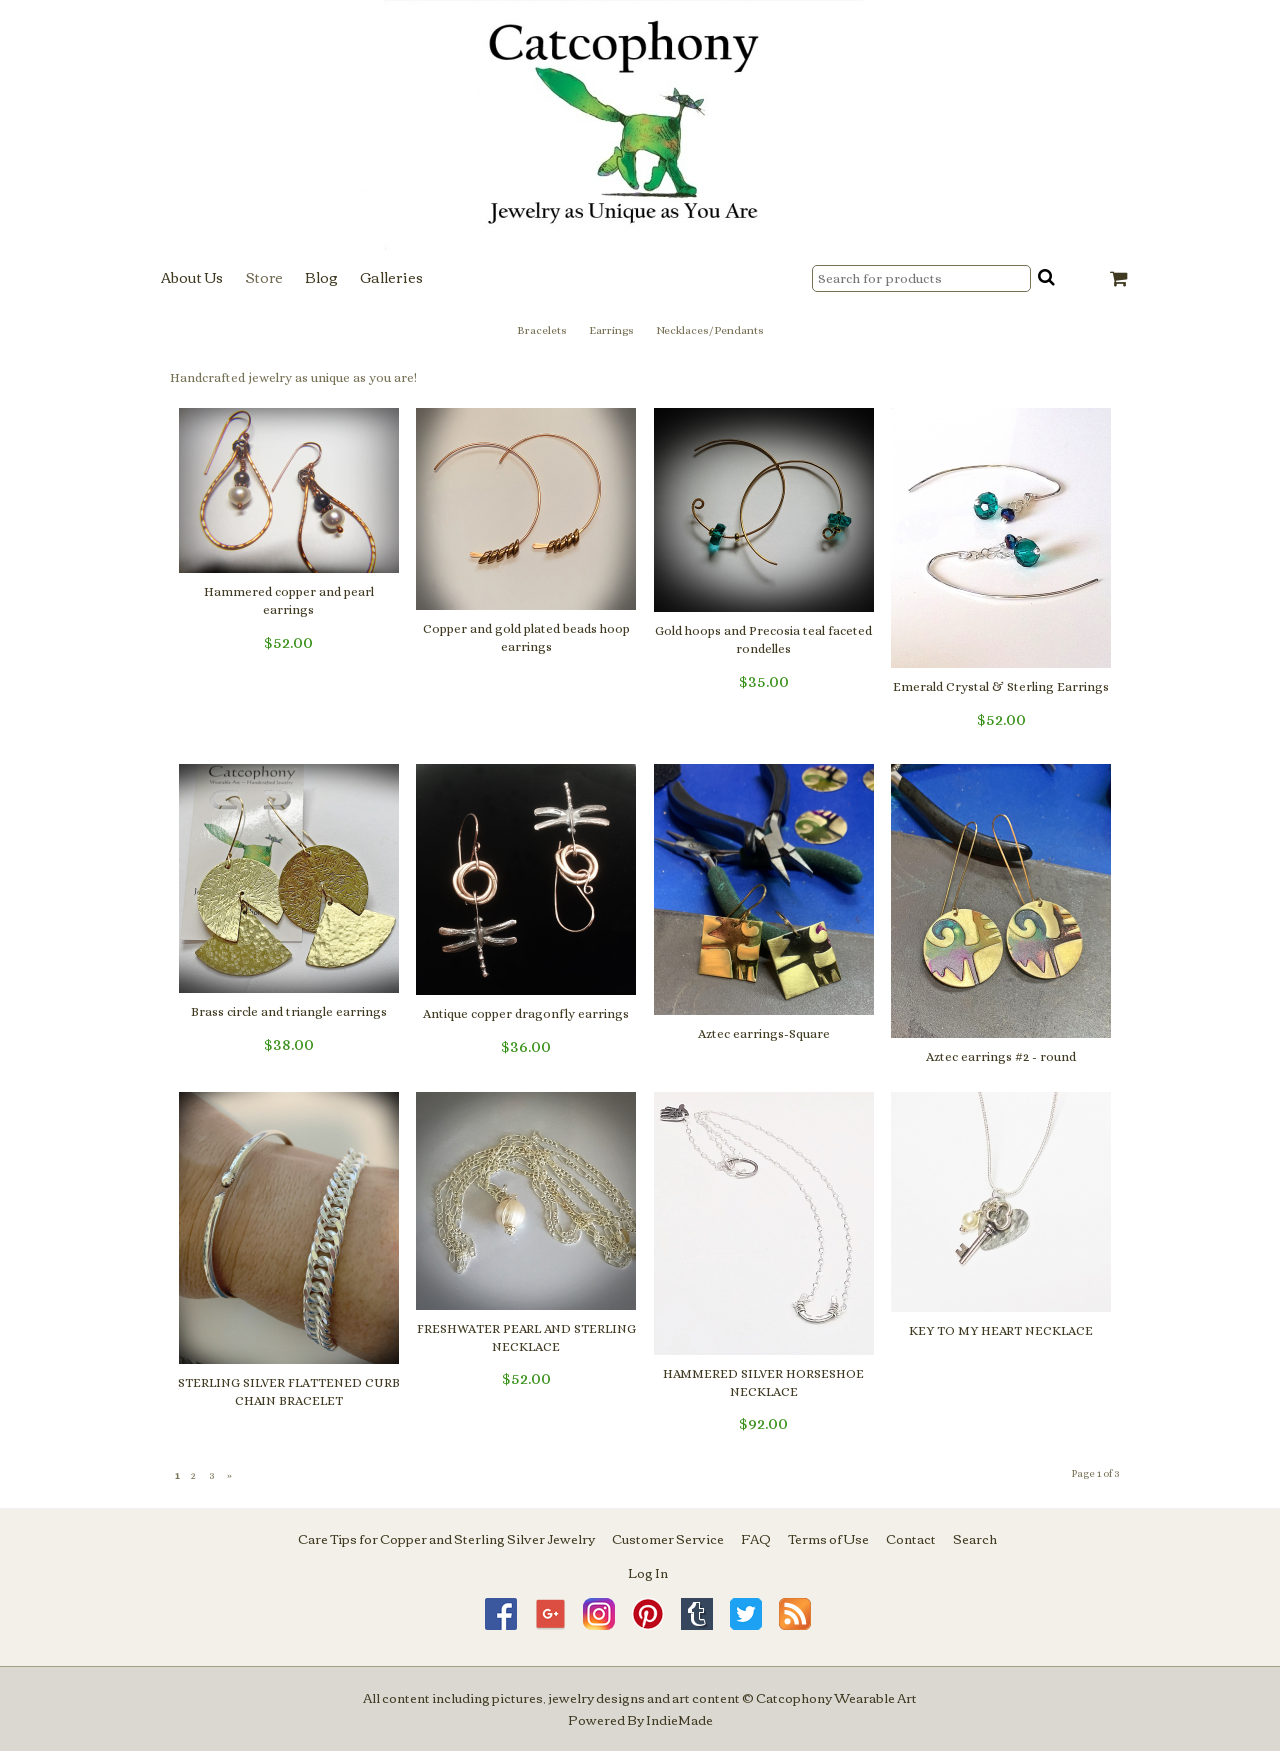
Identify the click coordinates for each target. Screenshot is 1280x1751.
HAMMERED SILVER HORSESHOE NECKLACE (763, 1382)
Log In (648, 1572)
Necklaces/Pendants (710, 330)
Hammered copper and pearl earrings (289, 600)
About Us (192, 277)
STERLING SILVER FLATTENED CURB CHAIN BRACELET (289, 1391)
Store (264, 277)
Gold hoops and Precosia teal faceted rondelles (763, 639)
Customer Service (668, 1538)
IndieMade (679, 1719)
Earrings (611, 330)
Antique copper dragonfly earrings (526, 1013)
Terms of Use (828, 1538)
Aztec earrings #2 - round (1001, 1056)
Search (975, 1538)
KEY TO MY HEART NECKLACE (1001, 1330)
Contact (911, 1538)
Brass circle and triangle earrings (289, 1011)
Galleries (391, 277)
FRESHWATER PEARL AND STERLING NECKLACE (526, 1337)
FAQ (756, 1538)
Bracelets (542, 330)
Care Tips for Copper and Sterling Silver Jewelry (446, 1538)
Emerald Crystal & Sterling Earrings (1001, 686)
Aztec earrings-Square (764, 1033)
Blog (321, 277)
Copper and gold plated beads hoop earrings (526, 637)
